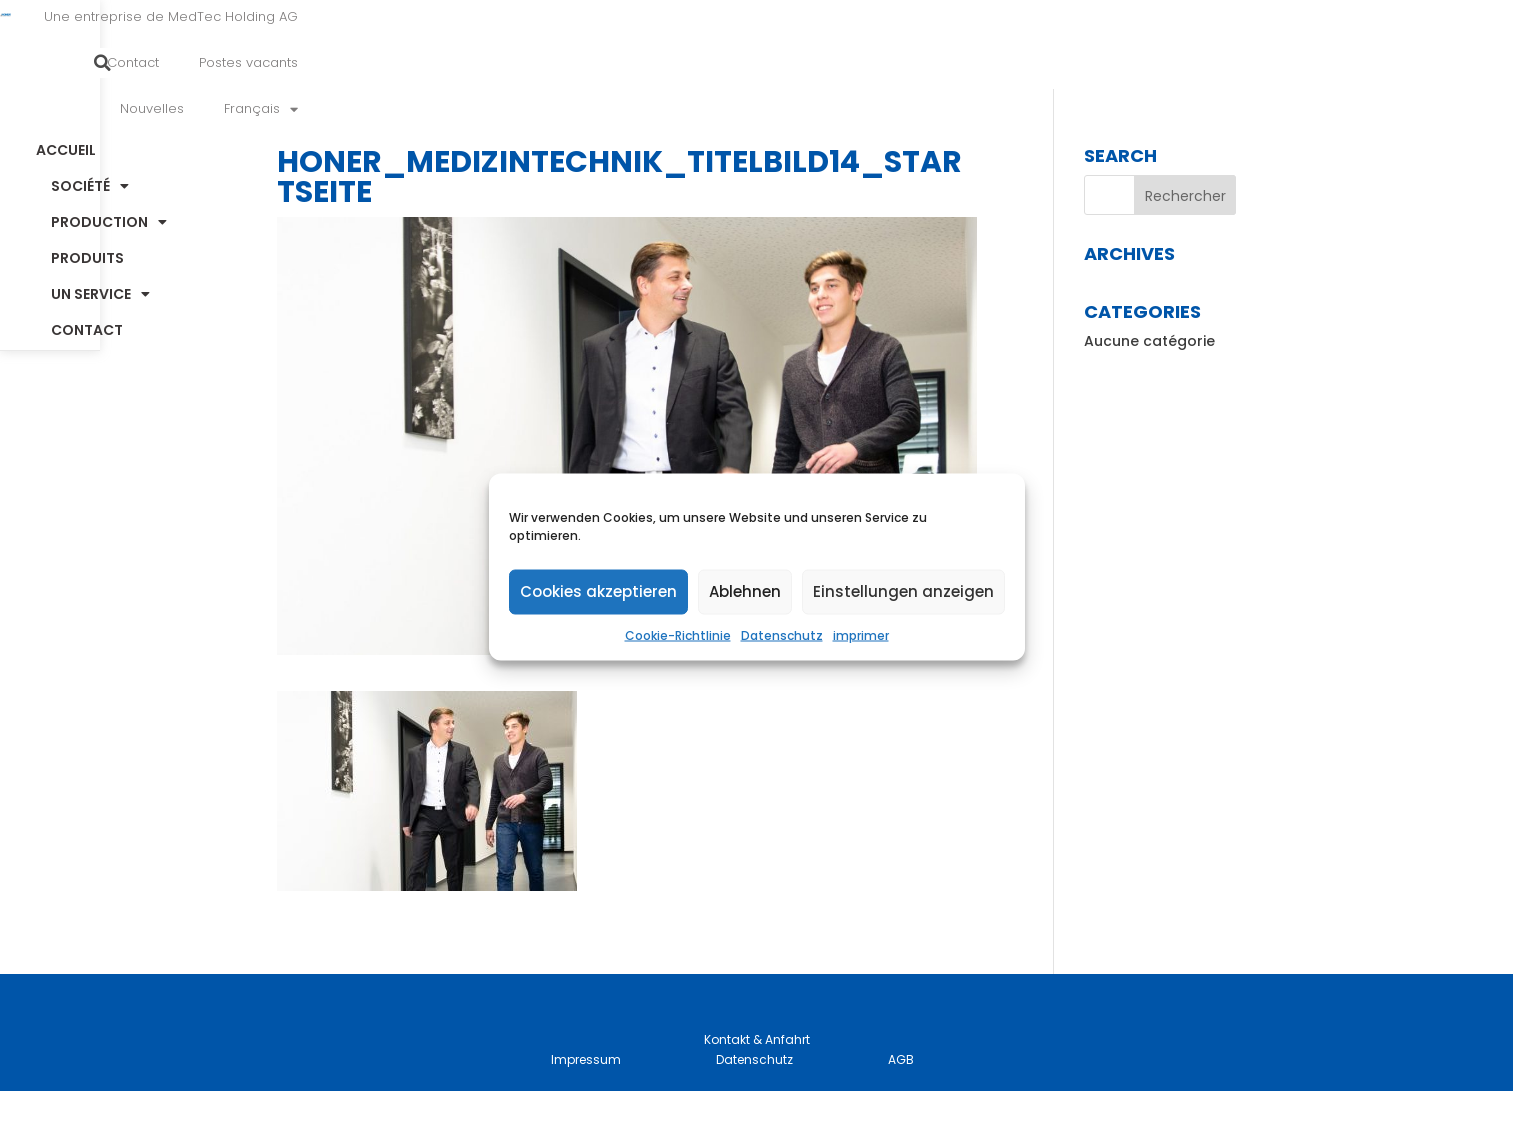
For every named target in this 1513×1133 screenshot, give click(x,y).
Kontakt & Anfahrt (757, 1081)
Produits (885, 111)
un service (1026, 111)
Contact (843, 42)
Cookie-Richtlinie (678, 634)
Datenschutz (782, 634)
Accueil (460, 111)
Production (736, 111)
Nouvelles (1080, 42)
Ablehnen (745, 591)
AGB (901, 1101)
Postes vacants (958, 42)
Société (584, 111)
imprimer (861, 634)
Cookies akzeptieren (598, 591)
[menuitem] (1189, 43)
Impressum (586, 1101)
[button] (1324, 43)
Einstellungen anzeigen (903, 591)
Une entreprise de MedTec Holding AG (650, 42)
